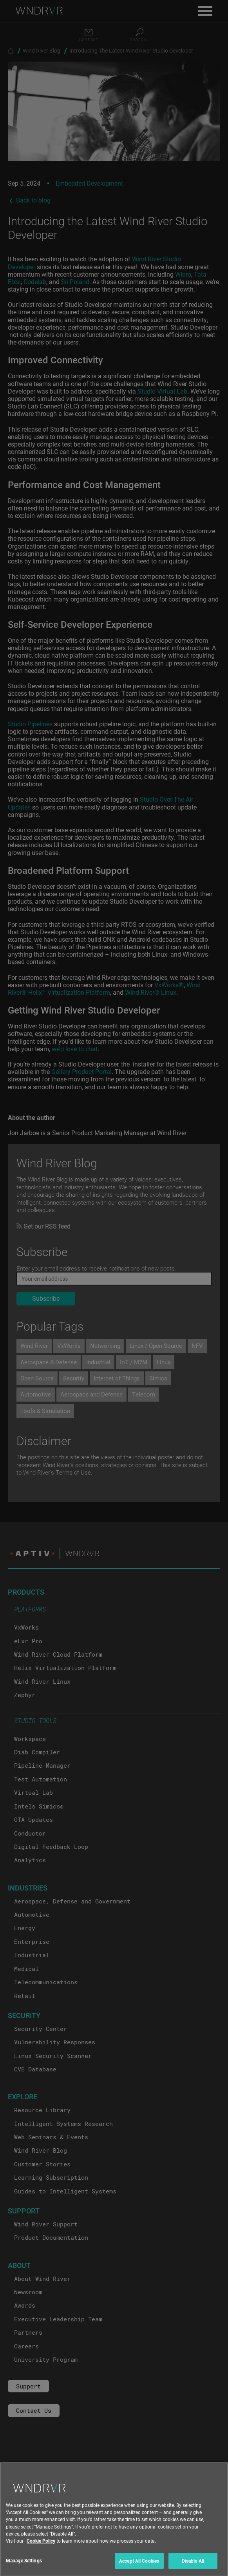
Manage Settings (24, 2566)
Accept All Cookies (139, 2567)
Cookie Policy (41, 2547)
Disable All (193, 2567)
